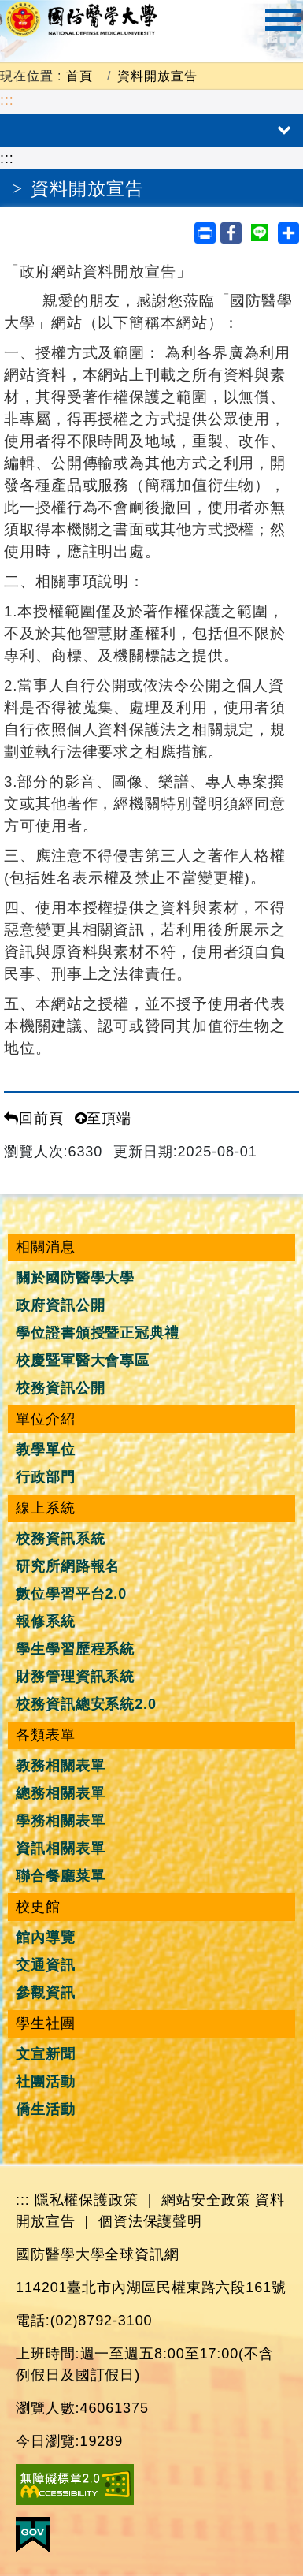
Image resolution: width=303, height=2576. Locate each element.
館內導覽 (46, 1937)
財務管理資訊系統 (75, 1676)
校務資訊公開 (60, 1388)
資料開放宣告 (157, 76)
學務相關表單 (60, 1821)
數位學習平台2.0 (71, 1594)
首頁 (79, 76)
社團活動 (46, 2082)
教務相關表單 (60, 1766)
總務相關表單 (60, 1793)
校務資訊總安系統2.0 (86, 1704)
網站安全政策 (205, 2200)
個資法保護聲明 (150, 2221)
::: (7, 100)
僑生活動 (46, 2109)
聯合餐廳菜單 (60, 1876)
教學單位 (46, 1449)
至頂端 (103, 1118)
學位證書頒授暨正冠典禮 (97, 1333)
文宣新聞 (46, 2054)
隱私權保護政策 (87, 2200)
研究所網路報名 (68, 1566)
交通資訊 (46, 1965)
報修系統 (46, 1621)
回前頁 (34, 1118)
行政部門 (46, 1477)
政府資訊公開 (60, 1305)
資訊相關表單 (60, 1848)
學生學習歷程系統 (75, 1649)
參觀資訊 (46, 1993)
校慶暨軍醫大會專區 (83, 1360)
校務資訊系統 (60, 1539)
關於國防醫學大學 (75, 1278)
